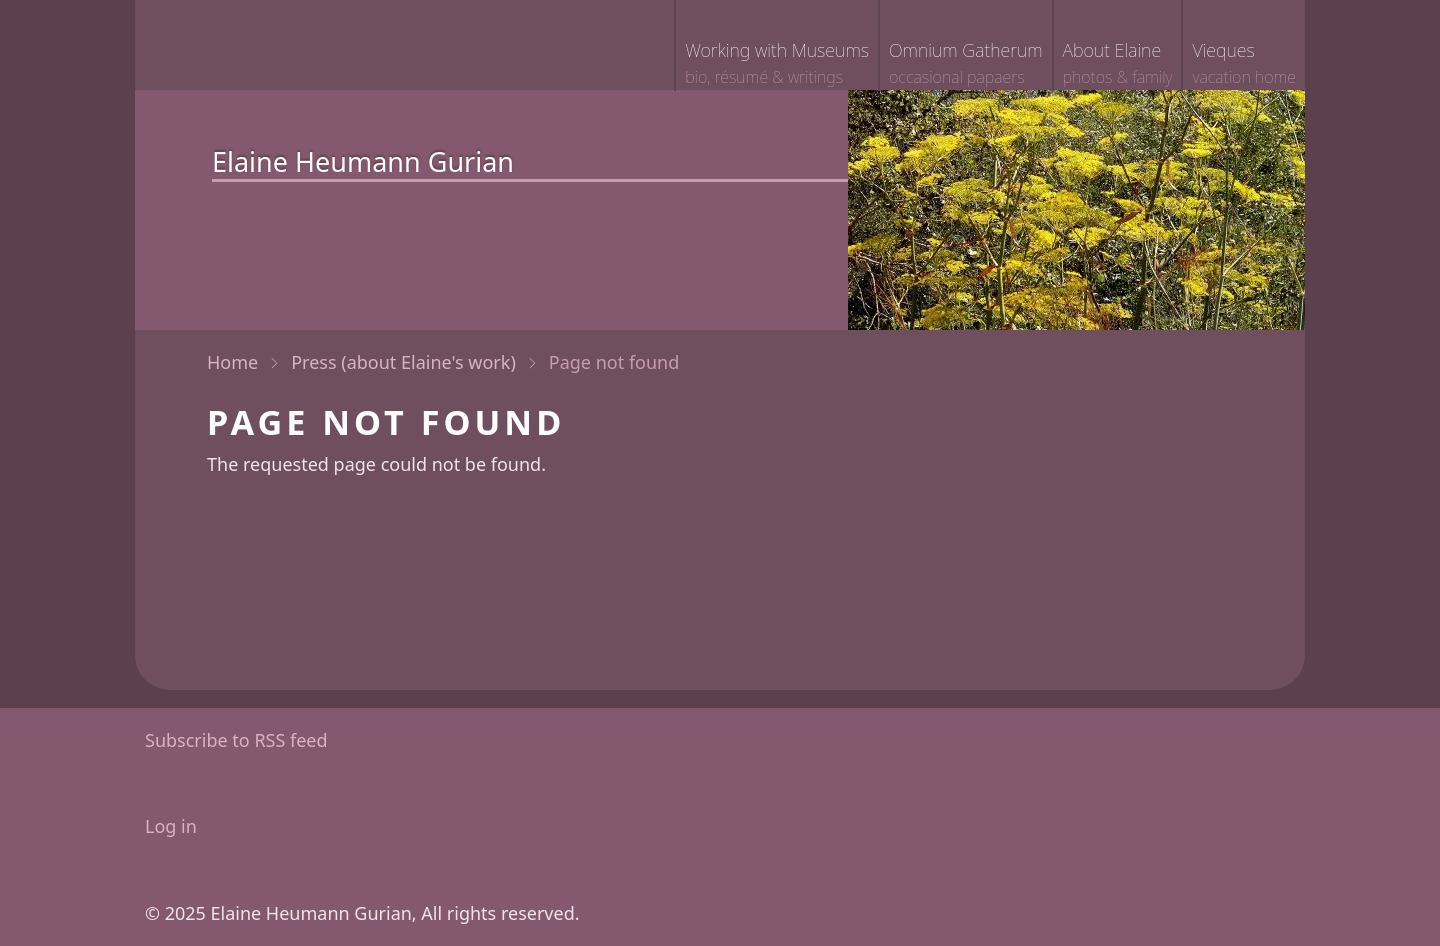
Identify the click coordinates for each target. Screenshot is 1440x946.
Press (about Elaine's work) (403, 362)
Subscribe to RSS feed (236, 740)
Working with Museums (777, 64)
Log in (171, 826)
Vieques (1244, 64)
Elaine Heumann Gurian (363, 161)
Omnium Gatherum (966, 64)
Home (232, 362)
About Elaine (1118, 64)
